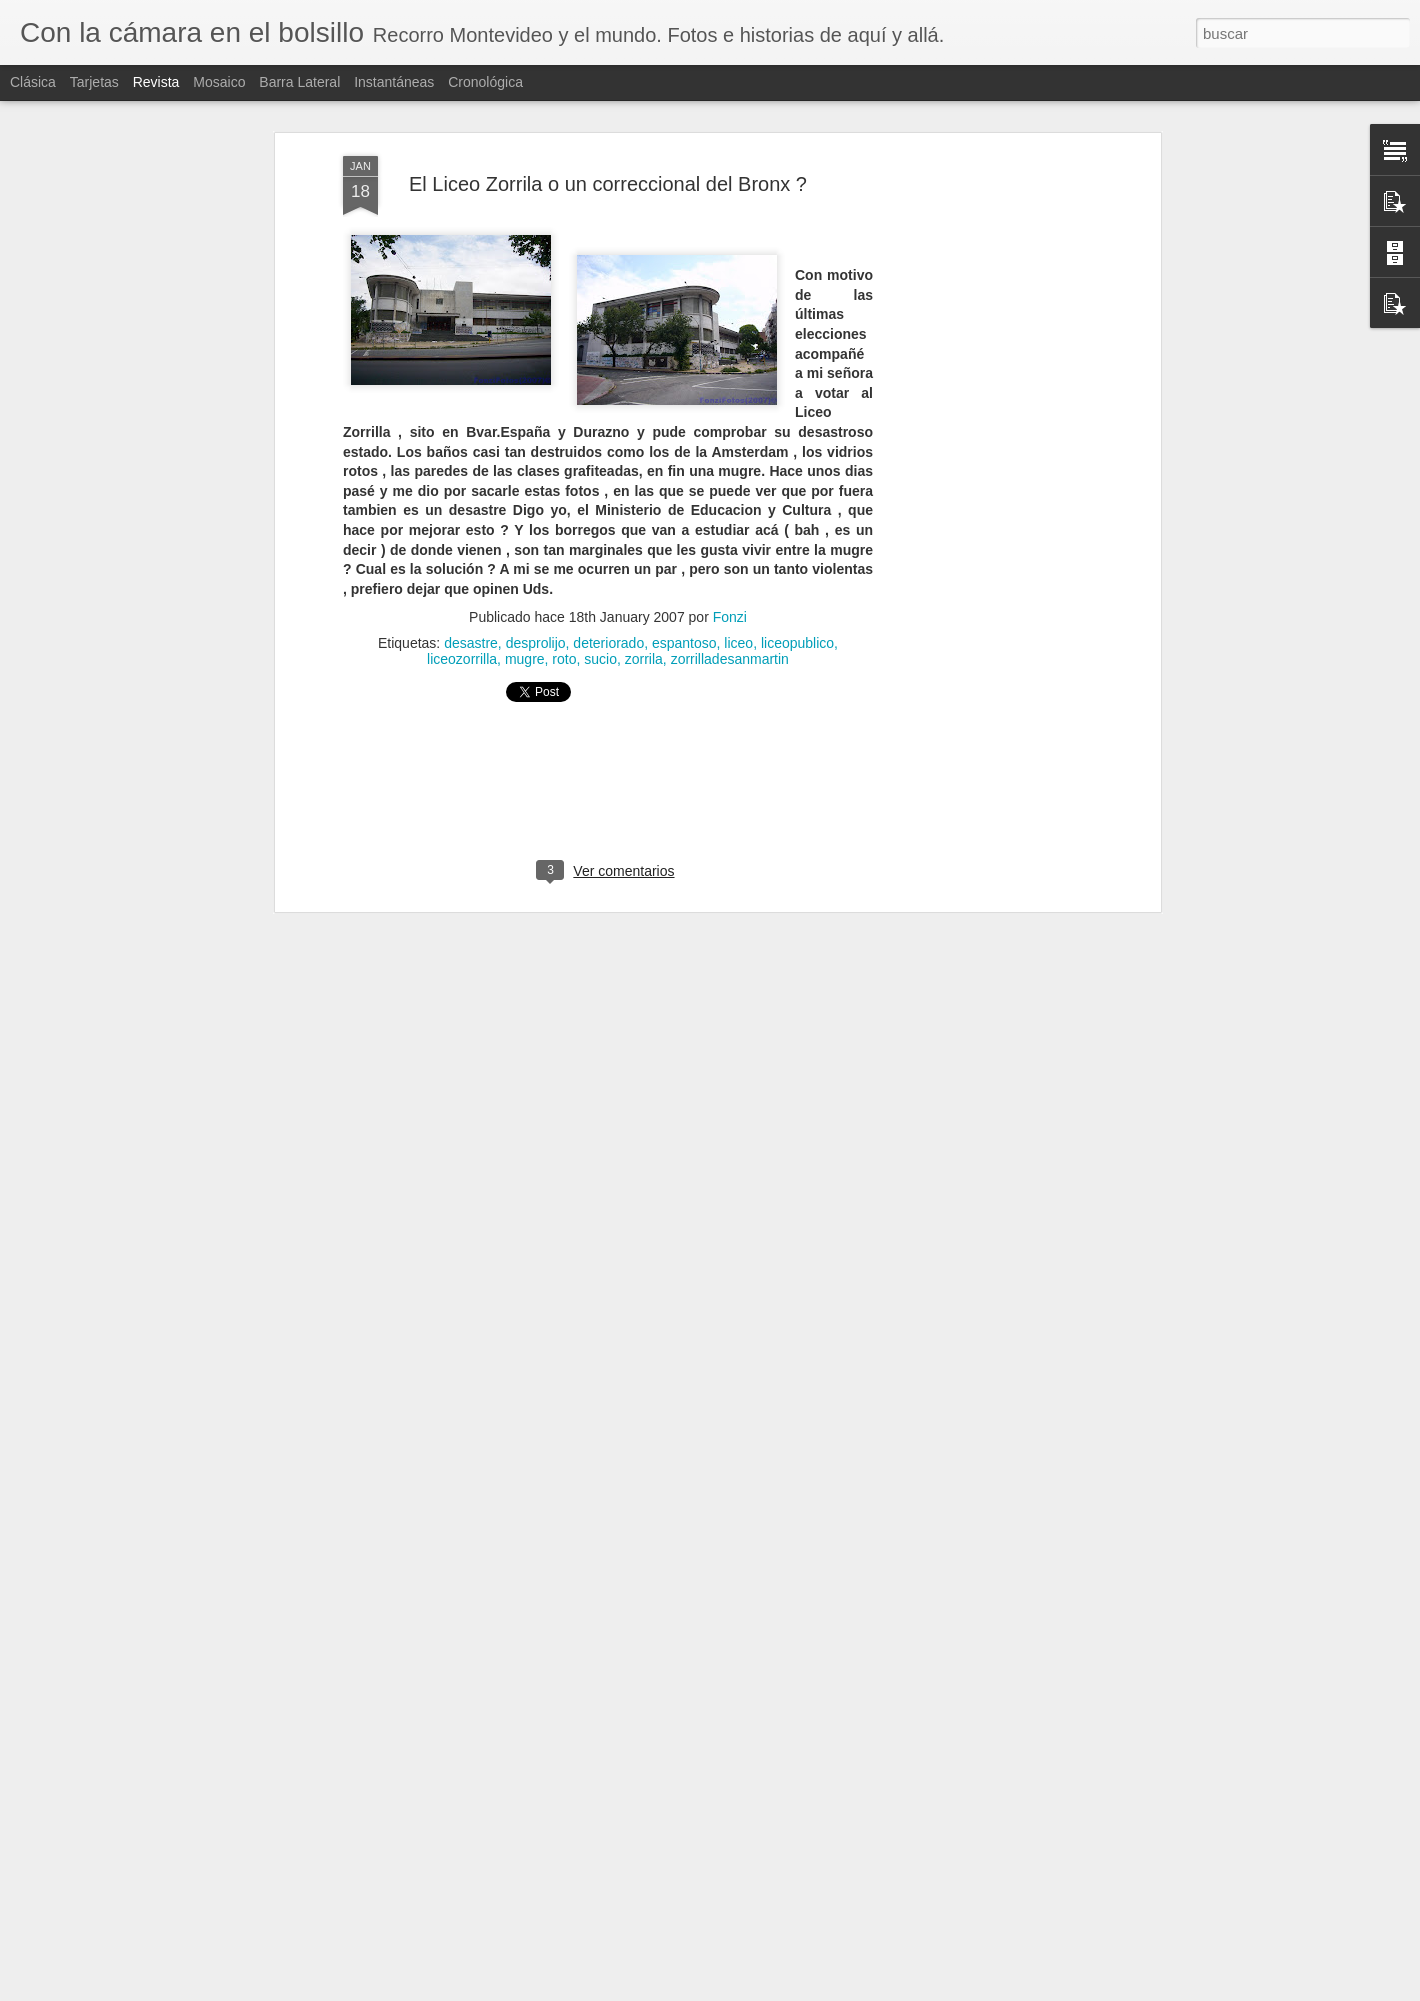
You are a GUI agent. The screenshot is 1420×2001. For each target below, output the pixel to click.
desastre (471, 563)
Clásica (33, 82)
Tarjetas (94, 82)
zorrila (644, 579)
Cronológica (485, 82)
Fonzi (730, 537)
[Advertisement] (983, 391)
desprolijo (536, 563)
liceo (738, 563)
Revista (156, 82)
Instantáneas (394, 82)
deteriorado (608, 563)
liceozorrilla (462, 579)
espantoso (684, 563)
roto (564, 579)
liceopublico (797, 563)
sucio (600, 579)
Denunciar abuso (848, 1990)
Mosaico (219, 82)
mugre (525, 579)
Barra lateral (299, 82)
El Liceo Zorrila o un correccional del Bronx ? (608, 104)
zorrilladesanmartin (730, 579)
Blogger (782, 1990)
